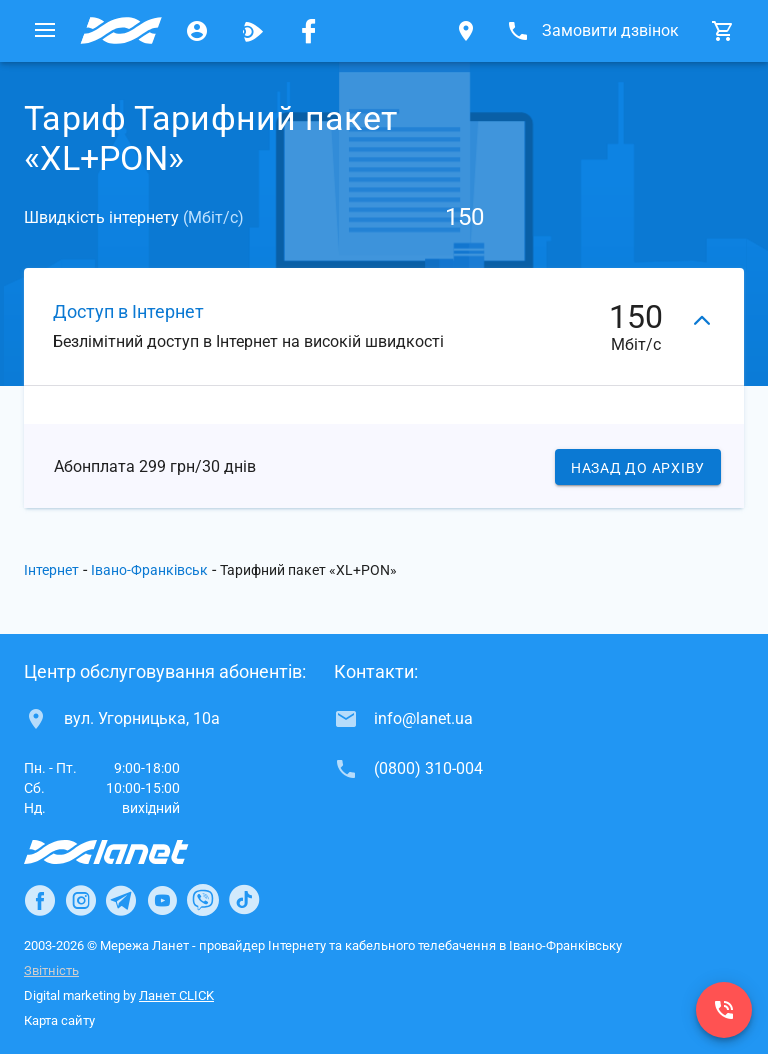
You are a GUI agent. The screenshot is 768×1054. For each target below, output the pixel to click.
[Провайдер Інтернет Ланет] (129, 852)
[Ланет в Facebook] (40, 900)
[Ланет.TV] (253, 31)
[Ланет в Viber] (203, 900)
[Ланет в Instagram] (81, 900)
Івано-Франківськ (149, 570)
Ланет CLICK (176, 995)
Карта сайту (59, 1020)
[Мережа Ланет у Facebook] (309, 31)
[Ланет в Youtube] (162, 900)
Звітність (51, 970)
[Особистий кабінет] (197, 31)
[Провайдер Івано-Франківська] (121, 31)
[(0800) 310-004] (724, 1010)
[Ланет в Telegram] (121, 900)
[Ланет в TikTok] (244, 900)
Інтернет (51, 570)
